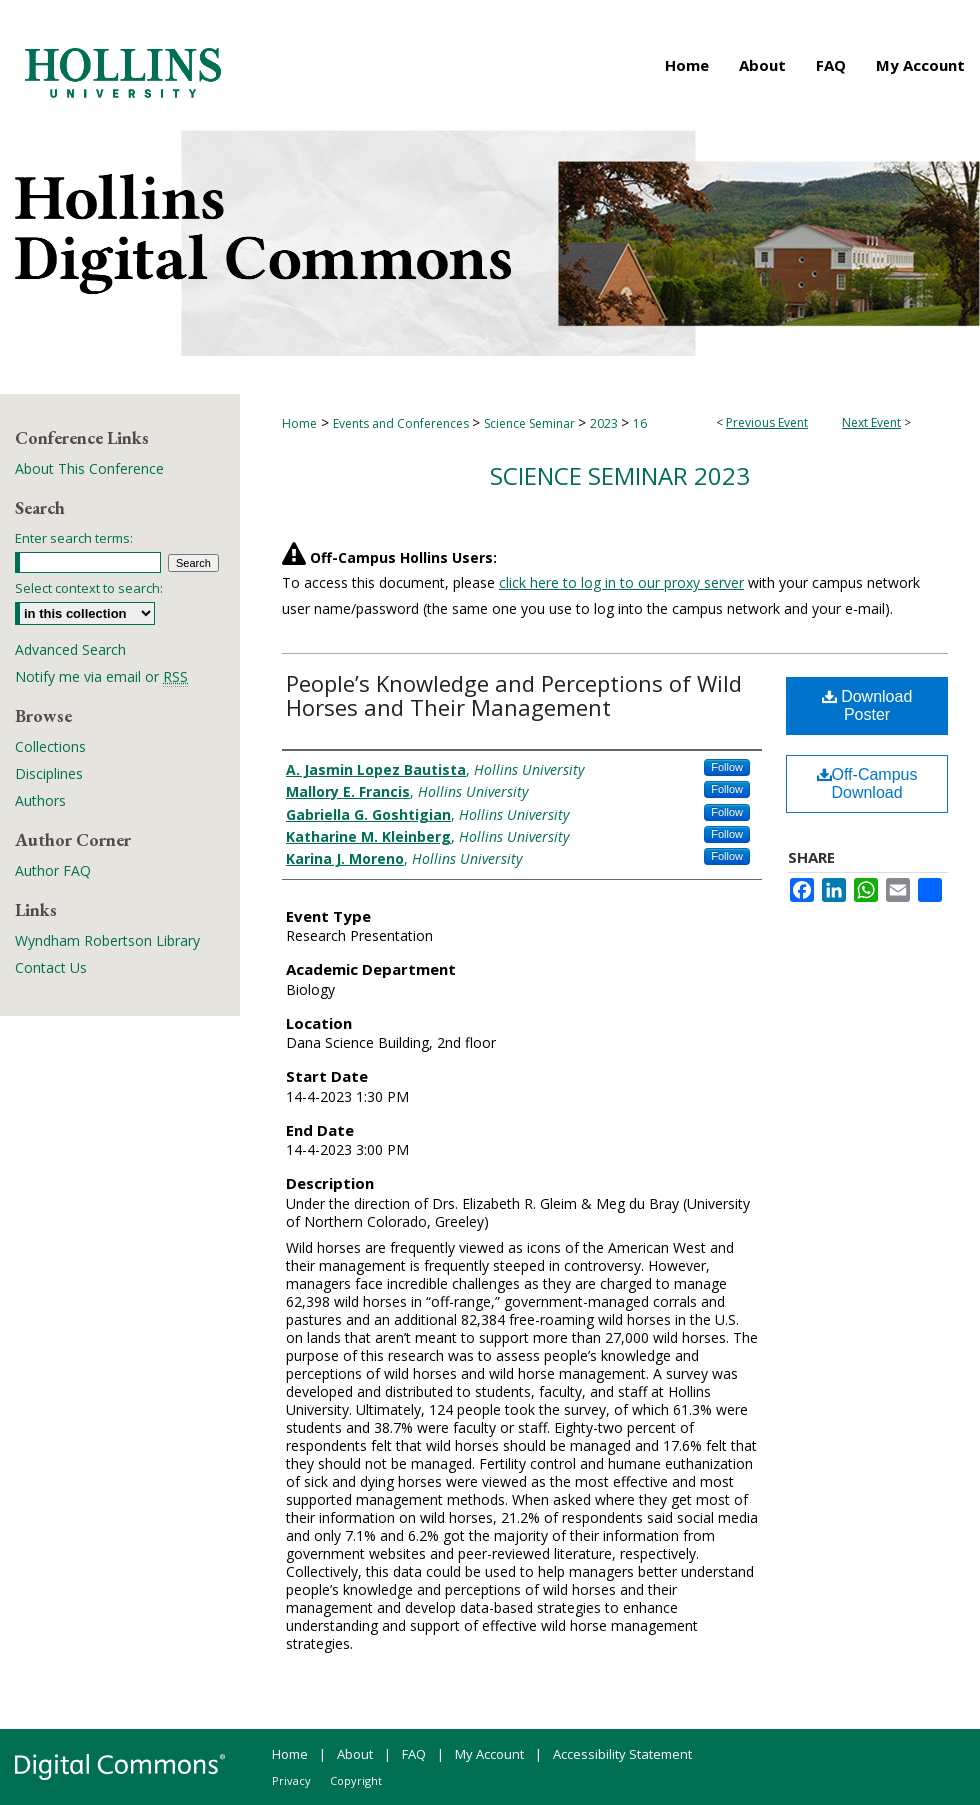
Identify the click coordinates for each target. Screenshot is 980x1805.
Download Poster (867, 705)
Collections (50, 746)
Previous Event (767, 422)
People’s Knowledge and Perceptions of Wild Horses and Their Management (514, 695)
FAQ (414, 1754)
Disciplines (49, 773)
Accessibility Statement (622, 1754)
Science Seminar (531, 423)
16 (640, 423)
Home (299, 423)
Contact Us (51, 967)
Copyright (356, 1780)
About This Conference (89, 468)
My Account (489, 1754)
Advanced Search (70, 649)
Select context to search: (89, 588)
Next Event (871, 422)
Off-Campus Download (867, 783)
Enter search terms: (74, 538)
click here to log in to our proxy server (621, 582)
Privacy (291, 1780)
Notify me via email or (101, 676)
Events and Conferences (402, 423)
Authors (40, 800)
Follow (727, 767)
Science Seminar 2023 (620, 475)
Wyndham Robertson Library (107, 940)
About (355, 1754)
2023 (605, 423)
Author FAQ (53, 870)
